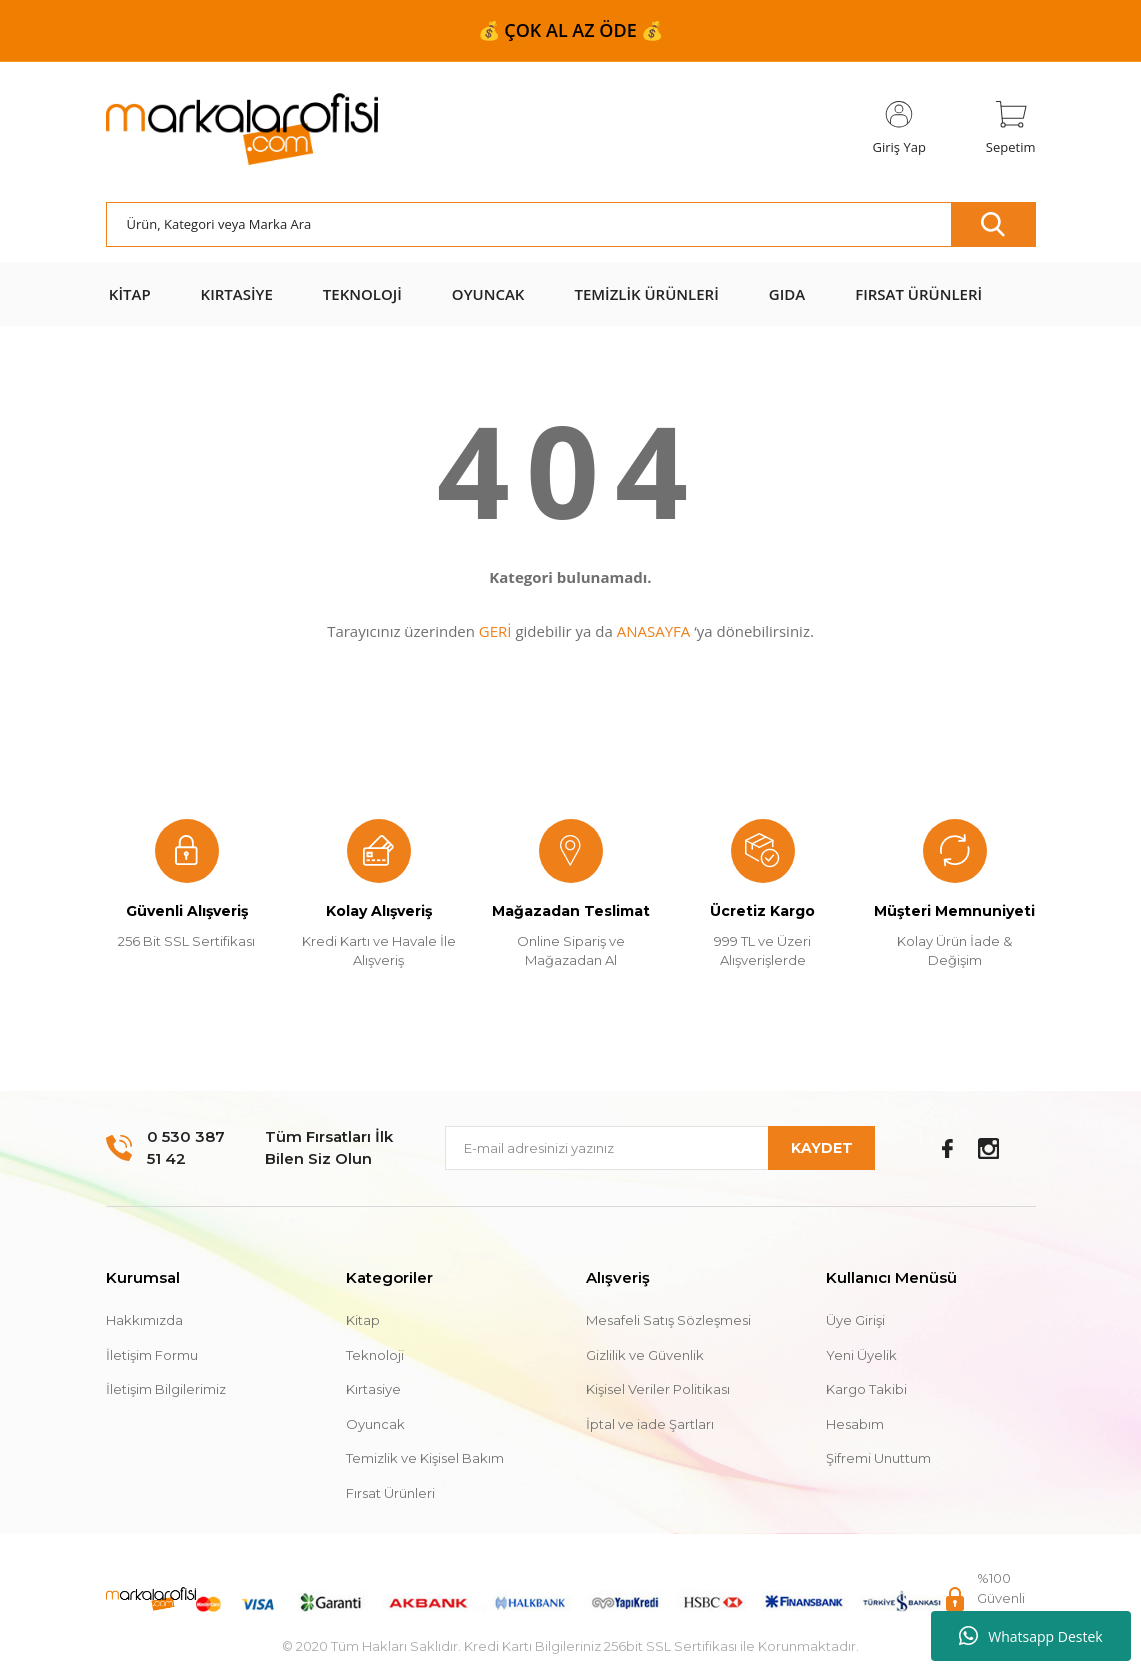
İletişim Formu (152, 1355)
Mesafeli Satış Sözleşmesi (668, 1320)
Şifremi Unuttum (878, 1458)
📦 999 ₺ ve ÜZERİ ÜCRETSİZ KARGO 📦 (570, 30)
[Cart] (1011, 129)
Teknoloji (375, 1355)
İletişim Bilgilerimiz (166, 1389)
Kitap (363, 1320)
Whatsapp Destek (1030, 1636)
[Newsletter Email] (660, 1148)
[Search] (571, 224)
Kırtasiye (373, 1389)
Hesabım (855, 1424)
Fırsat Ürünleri (390, 1493)
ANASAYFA (654, 631)
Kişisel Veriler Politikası (658, 1389)
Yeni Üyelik (861, 1355)
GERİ (495, 631)
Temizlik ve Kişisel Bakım (425, 1458)
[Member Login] (899, 129)
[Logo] (242, 130)
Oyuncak (375, 1424)
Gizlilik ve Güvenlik (645, 1355)
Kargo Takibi (866, 1389)
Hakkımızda (144, 1320)
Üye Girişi (855, 1320)
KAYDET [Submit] (822, 1148)
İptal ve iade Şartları (650, 1424)
